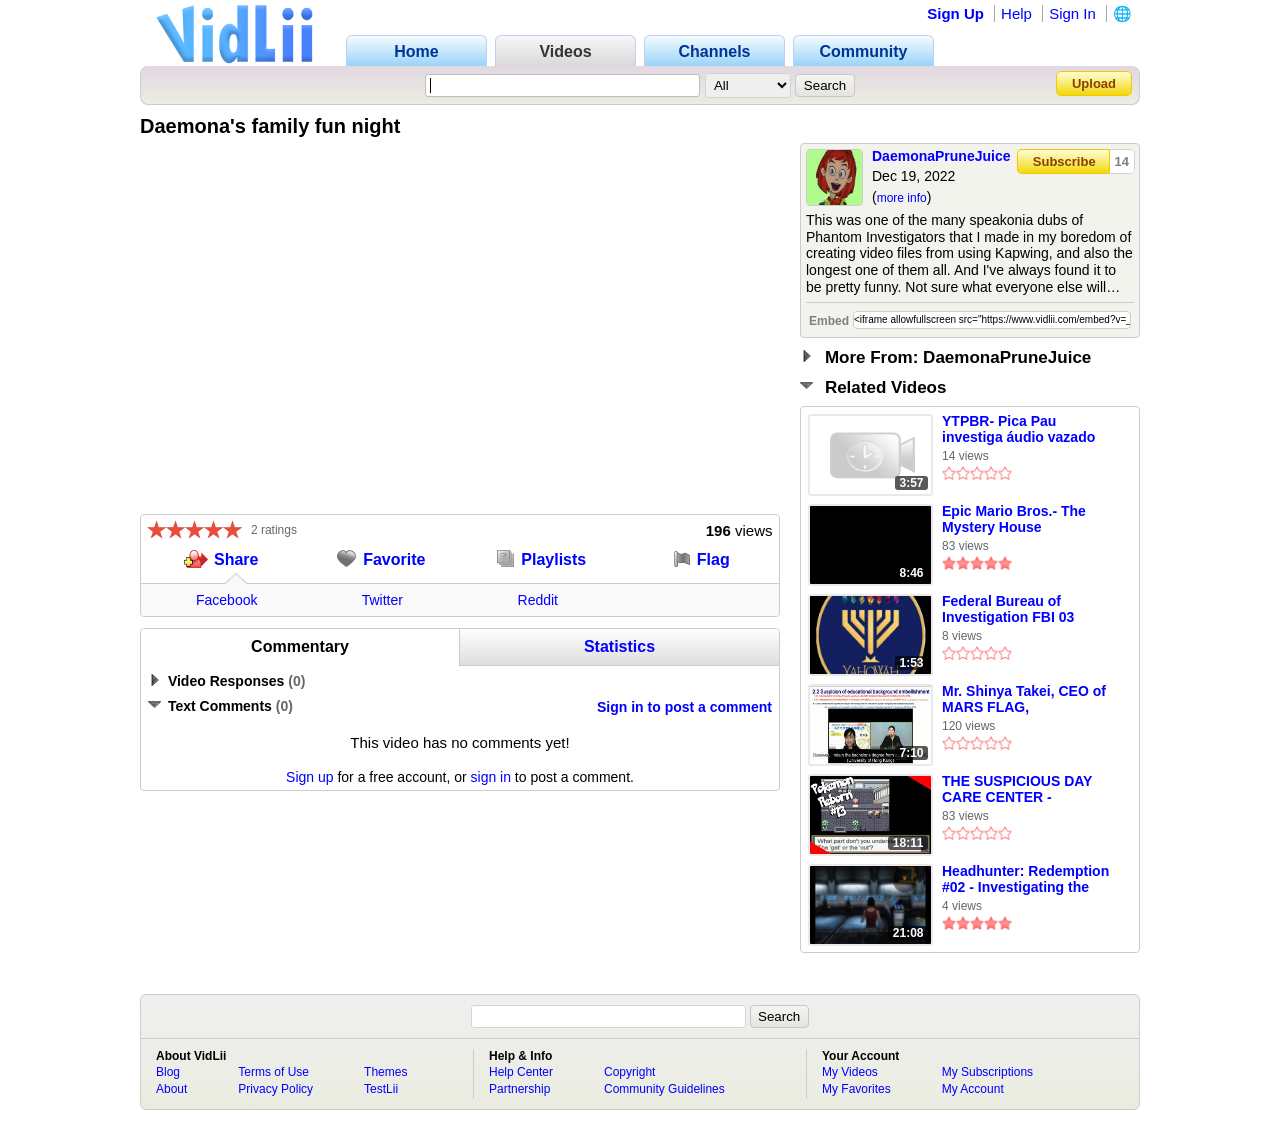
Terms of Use (273, 1072)
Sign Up (955, 13)
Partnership (519, 1089)
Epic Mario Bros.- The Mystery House (1014, 519)
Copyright (629, 1072)
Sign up (309, 777)
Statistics (619, 646)
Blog (168, 1072)
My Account (973, 1089)
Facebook (226, 600)
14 (1122, 161)
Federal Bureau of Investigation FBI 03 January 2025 (1008, 610)
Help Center (521, 1072)
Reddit (538, 600)
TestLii (381, 1089)
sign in (491, 777)
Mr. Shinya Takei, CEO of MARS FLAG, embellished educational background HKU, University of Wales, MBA (1026, 700)
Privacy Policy (275, 1089)
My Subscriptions (987, 1072)
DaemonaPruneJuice (941, 156)
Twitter (382, 600)
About (171, 1089)
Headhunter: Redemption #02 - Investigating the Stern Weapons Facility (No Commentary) (1025, 880)
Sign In (1072, 13)
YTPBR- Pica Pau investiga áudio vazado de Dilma (1018, 430)
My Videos (850, 1072)
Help (1016, 13)
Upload (1094, 83)
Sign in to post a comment (684, 707)
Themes (385, 1072)
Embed (829, 321)
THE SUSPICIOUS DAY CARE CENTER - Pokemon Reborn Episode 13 (1017, 790)
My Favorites (856, 1089)
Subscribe (1064, 161)
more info (902, 198)
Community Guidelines (664, 1089)
